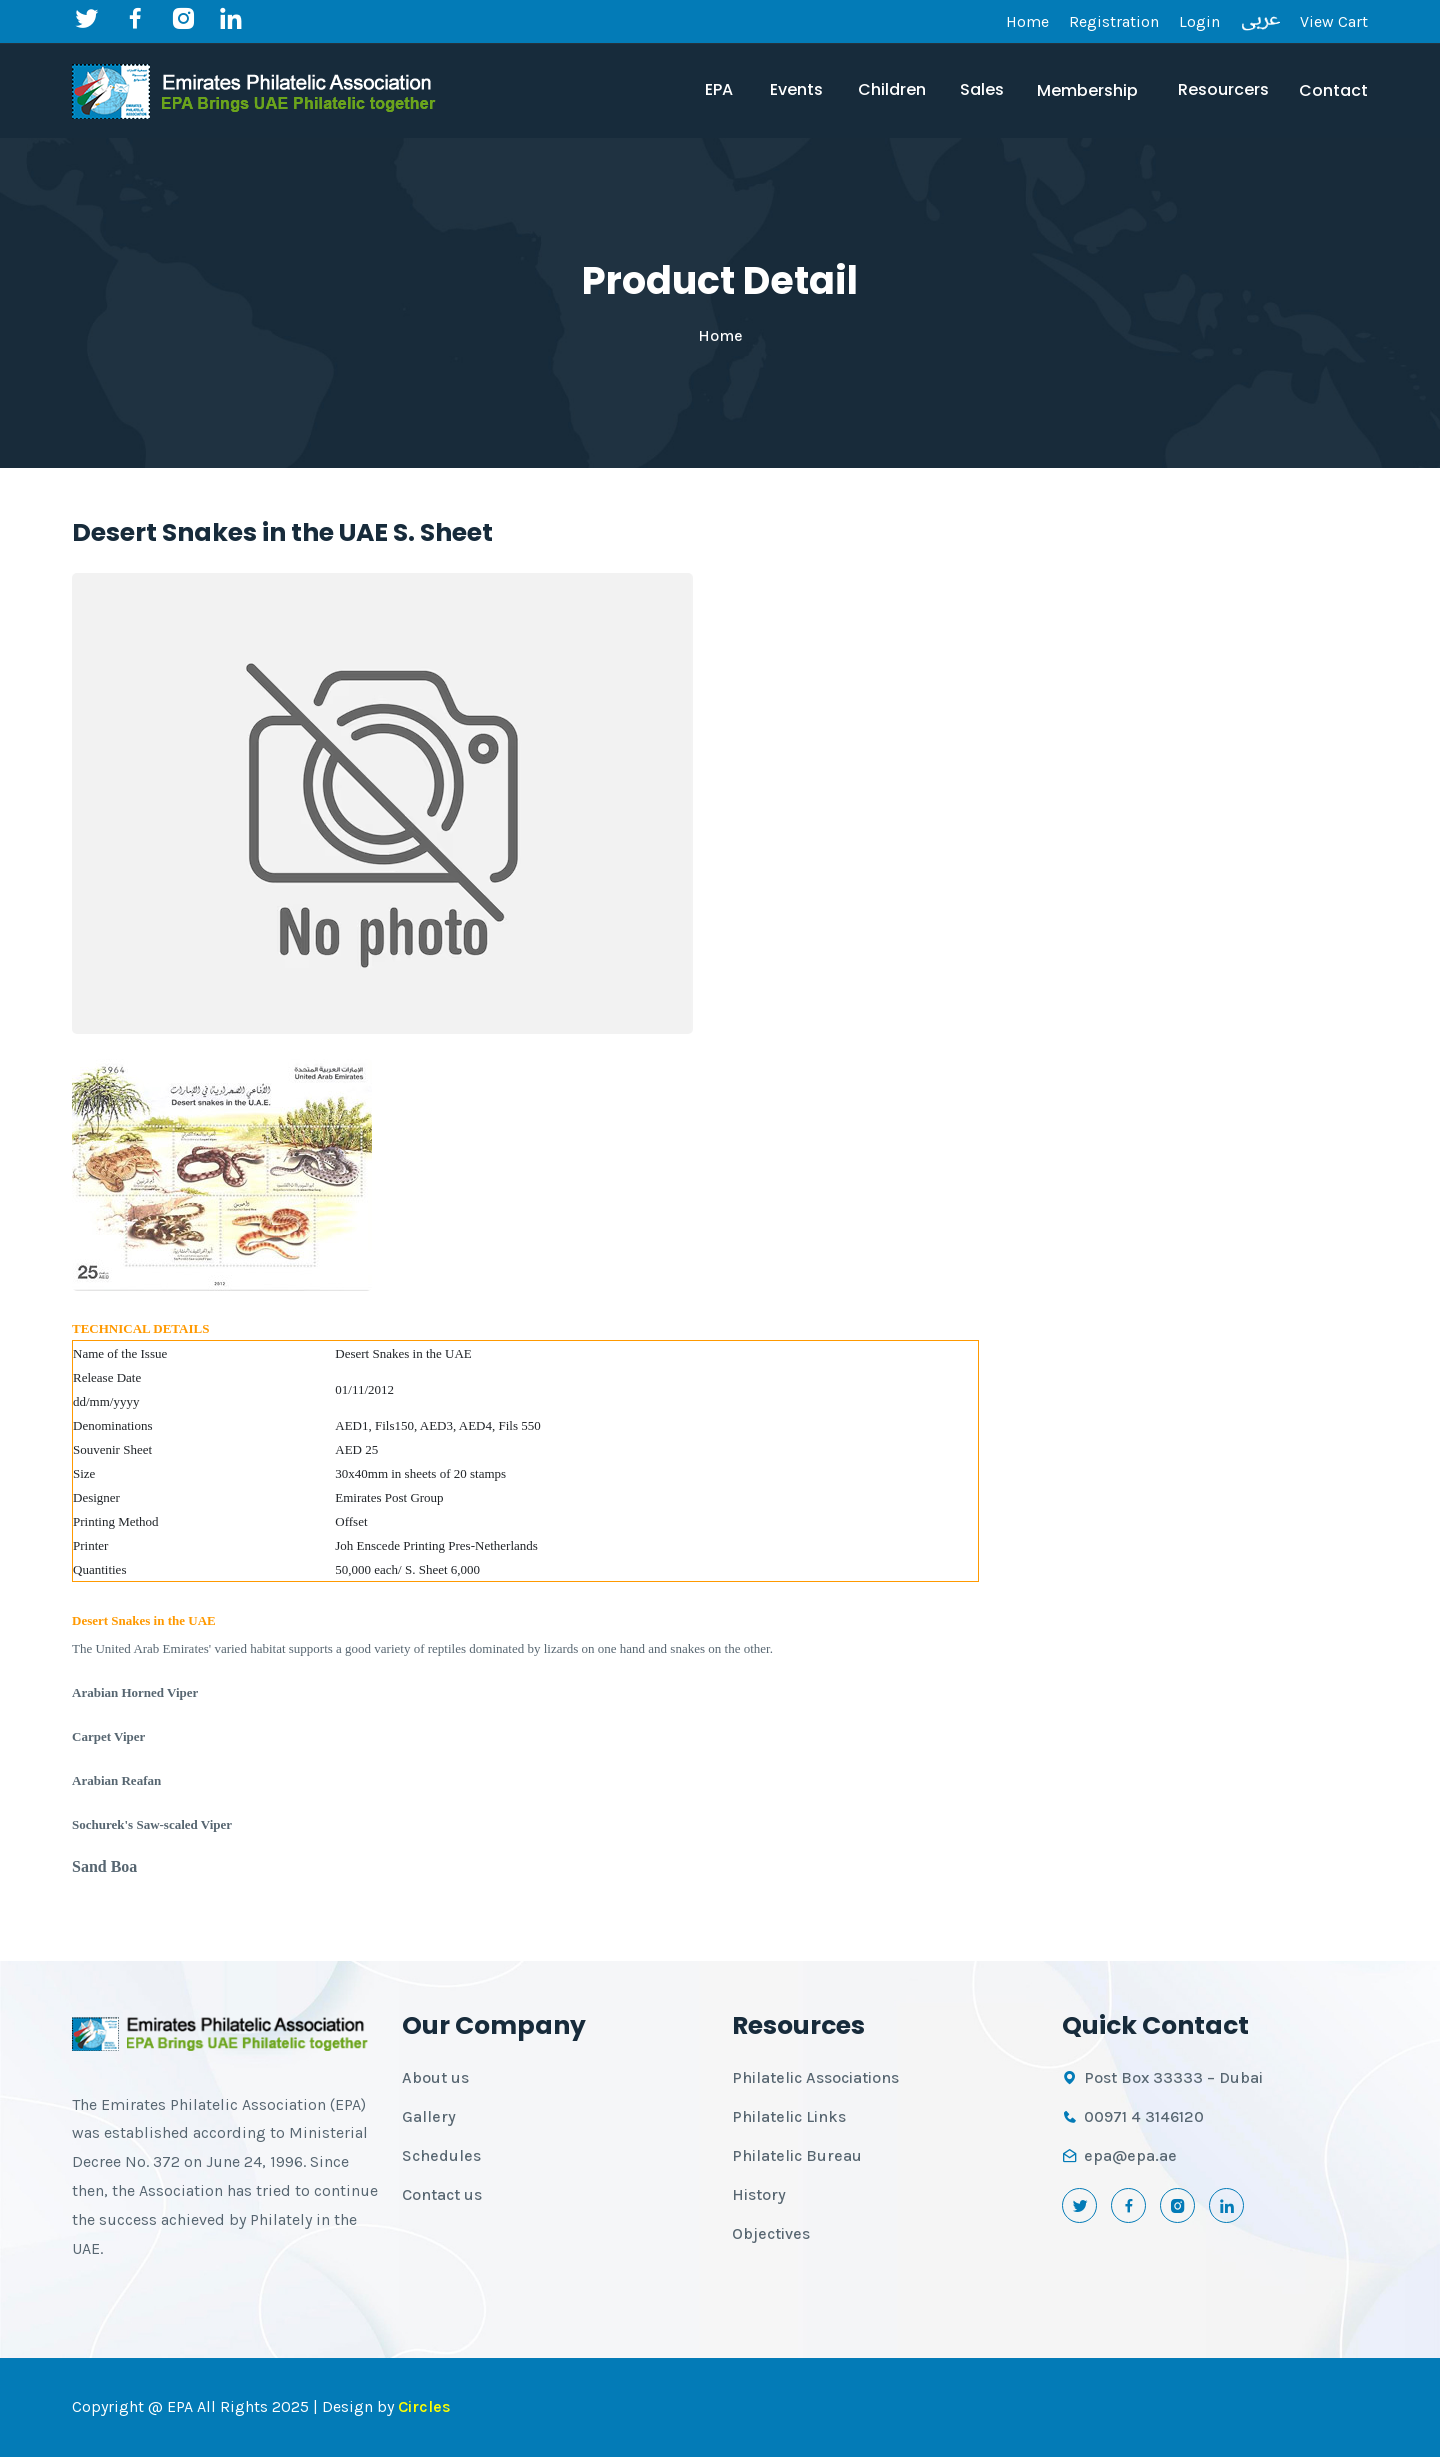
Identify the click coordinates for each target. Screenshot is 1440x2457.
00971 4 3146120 (1144, 2116)
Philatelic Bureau (797, 2155)
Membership (1087, 90)
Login (1199, 21)
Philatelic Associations (815, 2077)
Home (1027, 21)
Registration (1114, 21)
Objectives (771, 2233)
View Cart (1334, 21)
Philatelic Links (789, 2116)
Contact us (442, 2194)
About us (435, 2077)
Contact (1333, 90)
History (759, 2194)
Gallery (429, 2116)
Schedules (441, 2155)
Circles (424, 2406)
